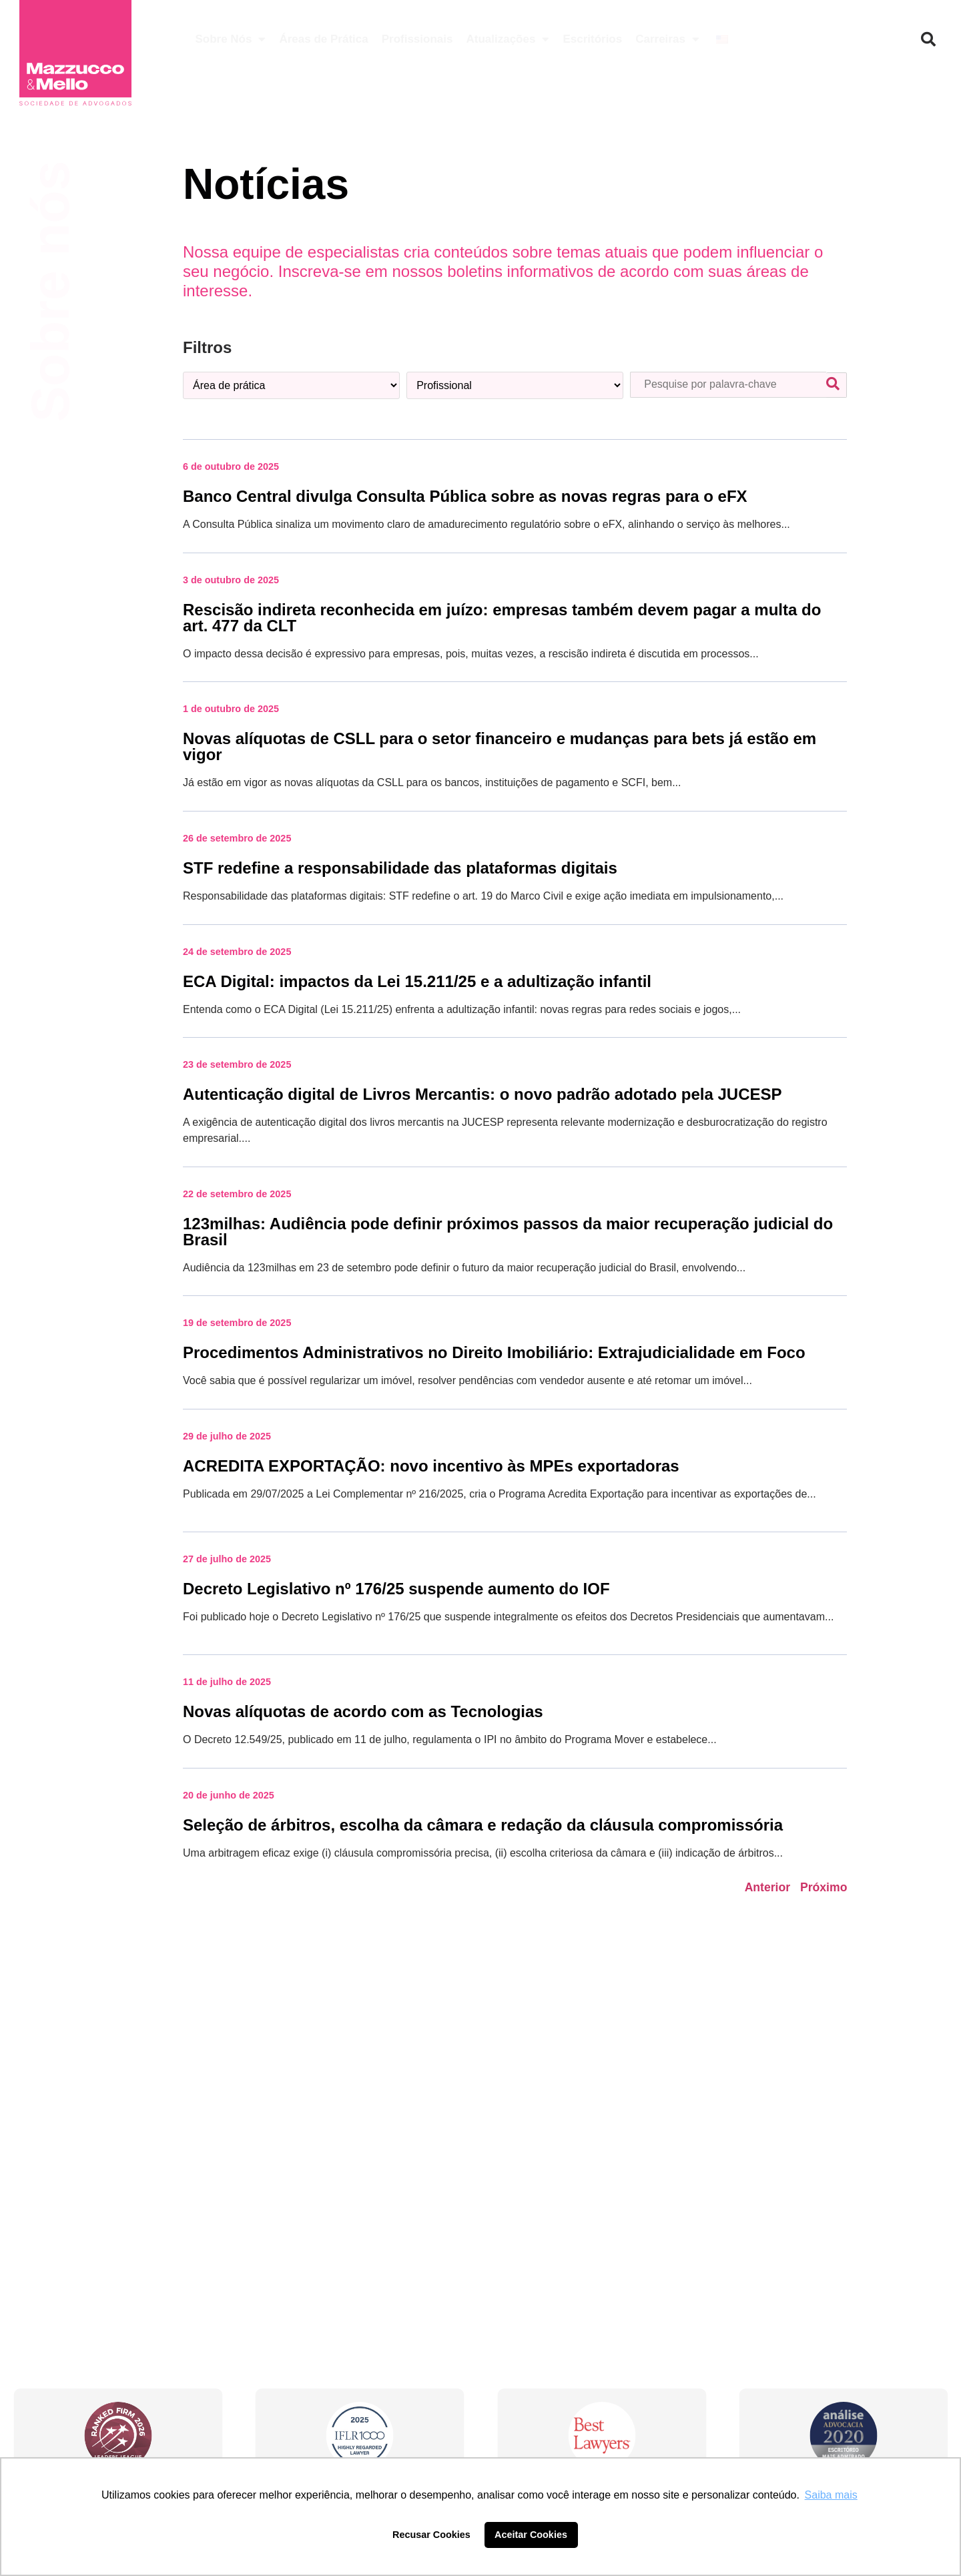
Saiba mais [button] (831, 2495)
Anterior (767, 1887)
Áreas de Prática (323, 39)
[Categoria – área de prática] (291, 385)
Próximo (823, 1887)
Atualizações (507, 39)
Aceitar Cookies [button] (531, 2534)
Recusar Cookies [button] (431, 2534)
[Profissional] (514, 385)
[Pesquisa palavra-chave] (728, 385)
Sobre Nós (230, 39)
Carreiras (667, 39)
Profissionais (417, 39)
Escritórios (592, 39)
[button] (928, 39)
